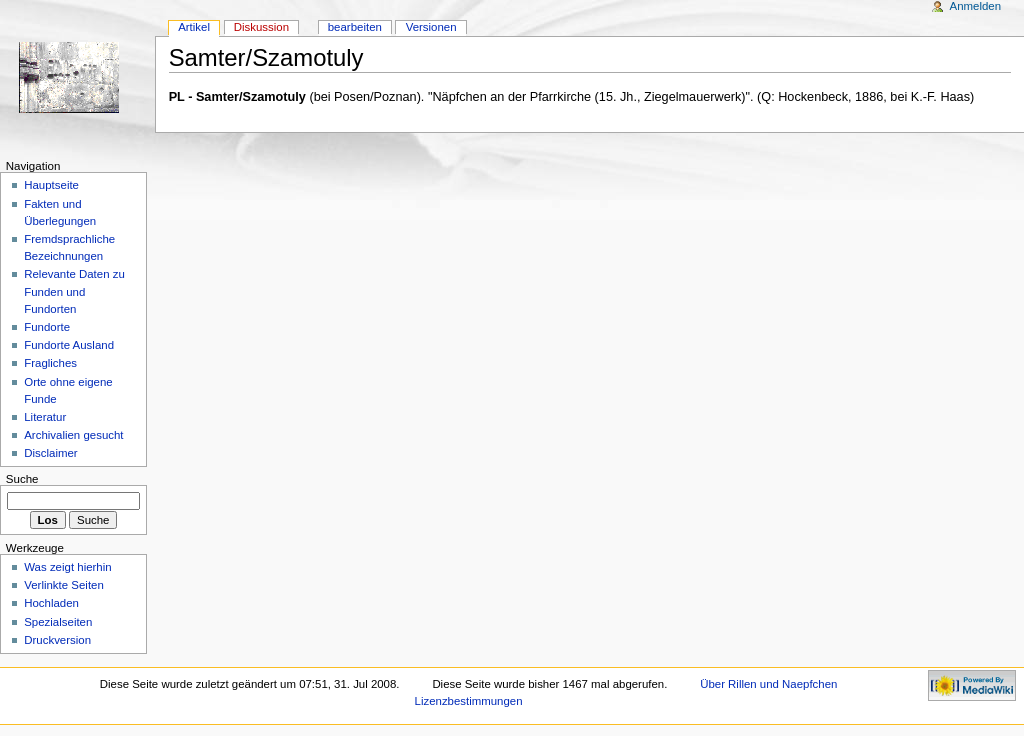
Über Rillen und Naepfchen (768, 684)
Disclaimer (50, 453)
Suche (22, 479)
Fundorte (47, 327)
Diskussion (261, 27)
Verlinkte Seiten (64, 585)
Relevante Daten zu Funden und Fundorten (74, 291)
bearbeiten (355, 27)
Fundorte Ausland (69, 345)
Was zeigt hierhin (67, 567)
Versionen (431, 27)
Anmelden (976, 6)
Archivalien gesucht (73, 435)
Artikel (194, 27)
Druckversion (57, 640)
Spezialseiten (58, 622)
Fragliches (50, 363)
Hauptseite (51, 185)
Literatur (45, 417)
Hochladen (51, 603)
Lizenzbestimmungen (469, 701)
